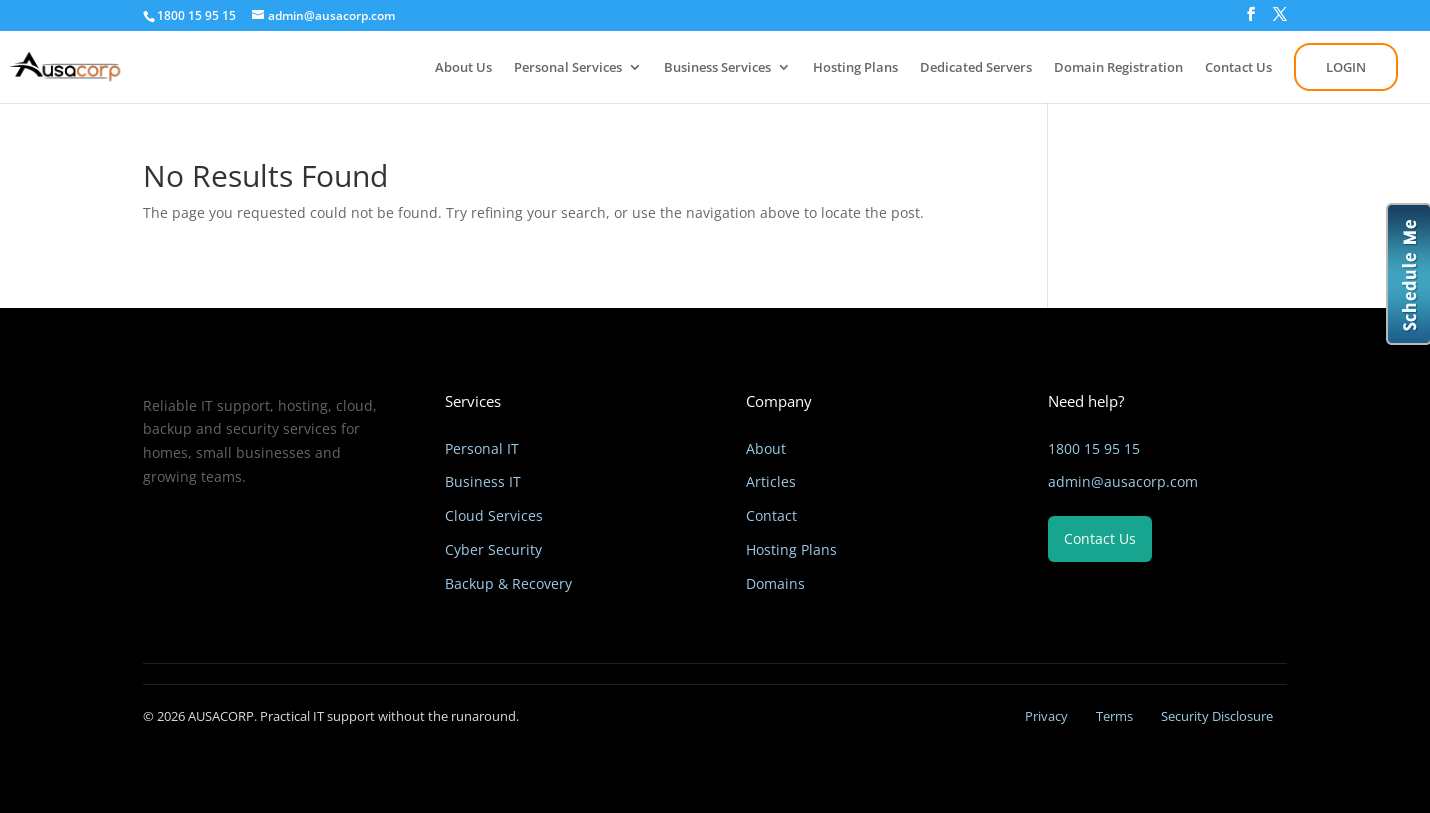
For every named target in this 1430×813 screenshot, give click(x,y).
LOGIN (1346, 67)
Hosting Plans (855, 68)
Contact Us (1238, 68)
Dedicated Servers (976, 68)
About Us (463, 68)
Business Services (717, 68)
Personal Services (568, 68)
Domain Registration (1118, 68)
